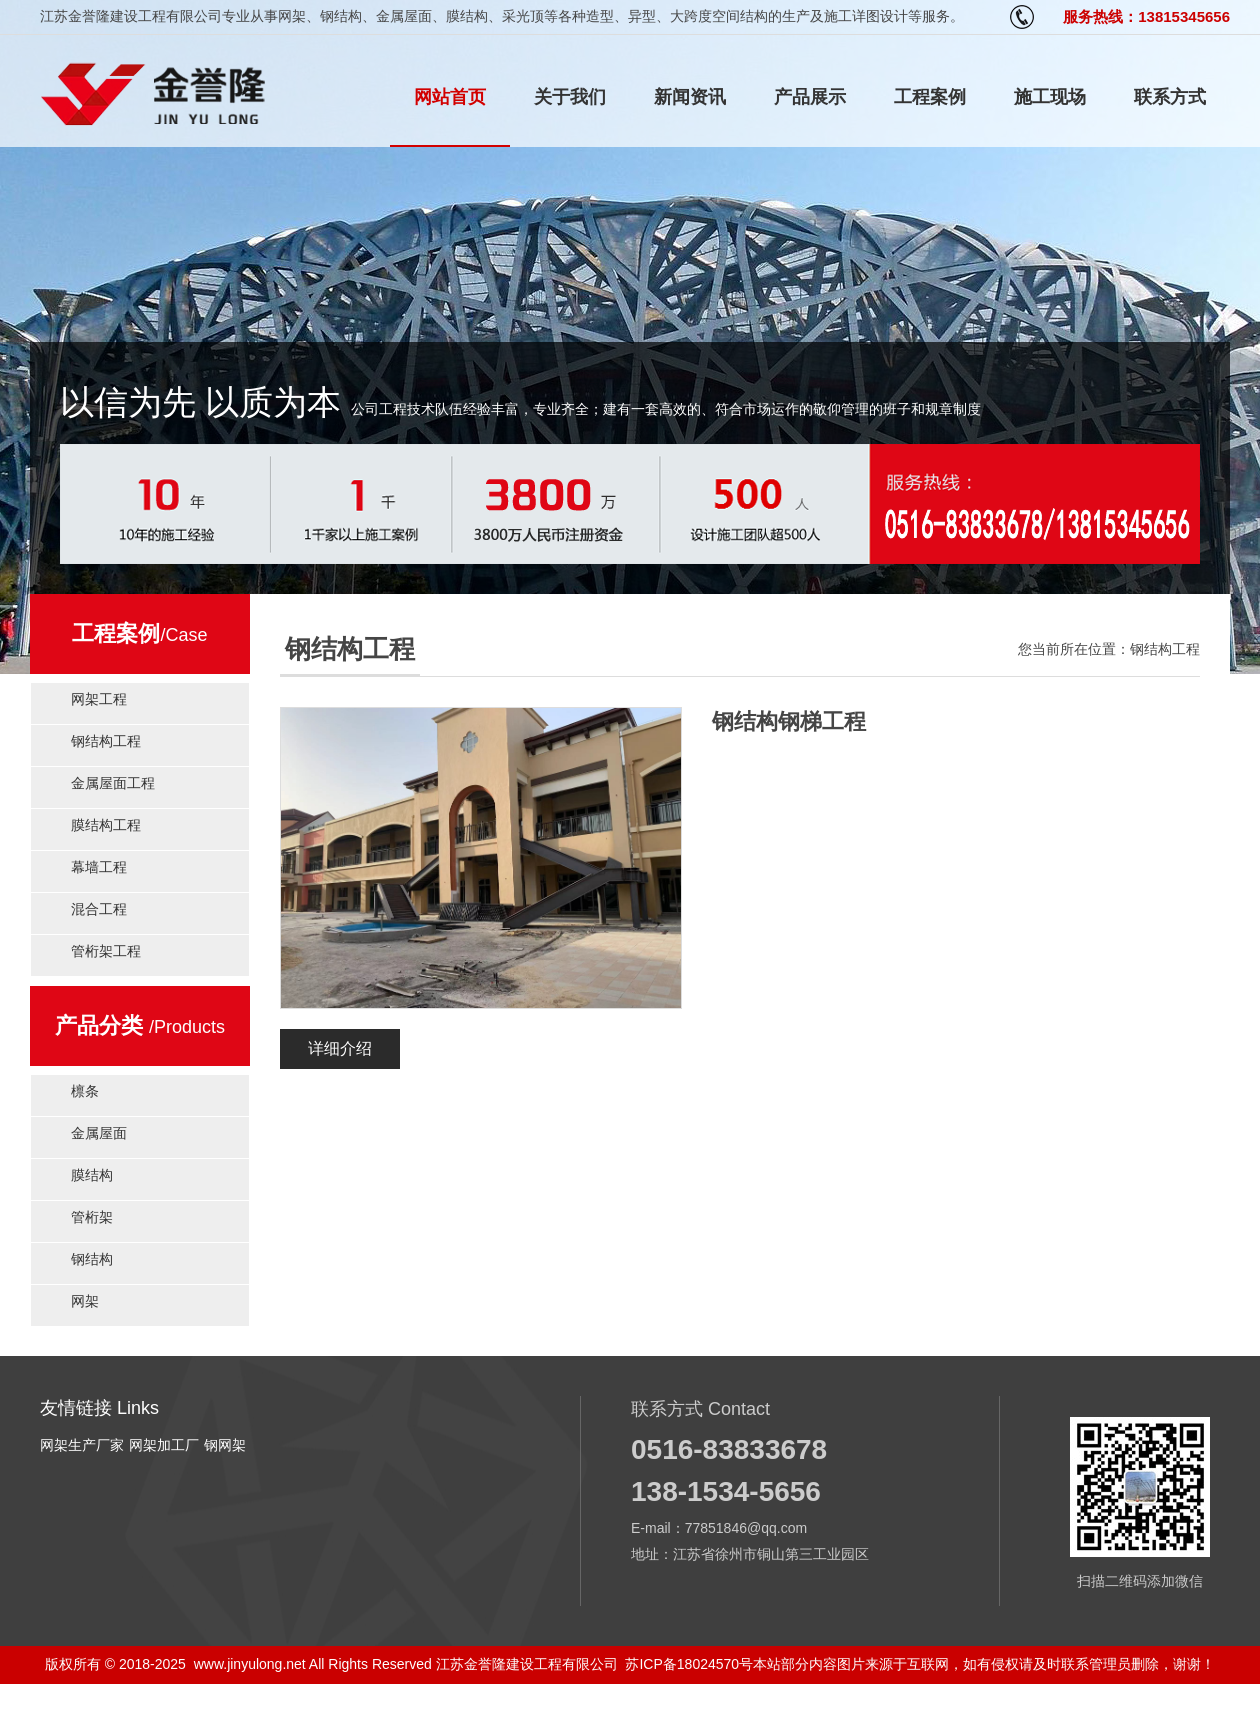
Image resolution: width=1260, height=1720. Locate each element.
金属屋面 (99, 1133)
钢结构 (92, 1259)
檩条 (85, 1091)
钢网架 (225, 1445)
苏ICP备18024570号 (689, 1664)
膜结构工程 (106, 825)
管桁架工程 (106, 951)
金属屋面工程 (113, 783)
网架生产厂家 (82, 1445)
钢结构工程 (106, 741)
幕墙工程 (99, 867)
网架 (85, 1301)
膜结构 (92, 1175)
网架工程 (99, 699)
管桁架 (92, 1217)
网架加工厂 (164, 1445)
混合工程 (99, 909)
